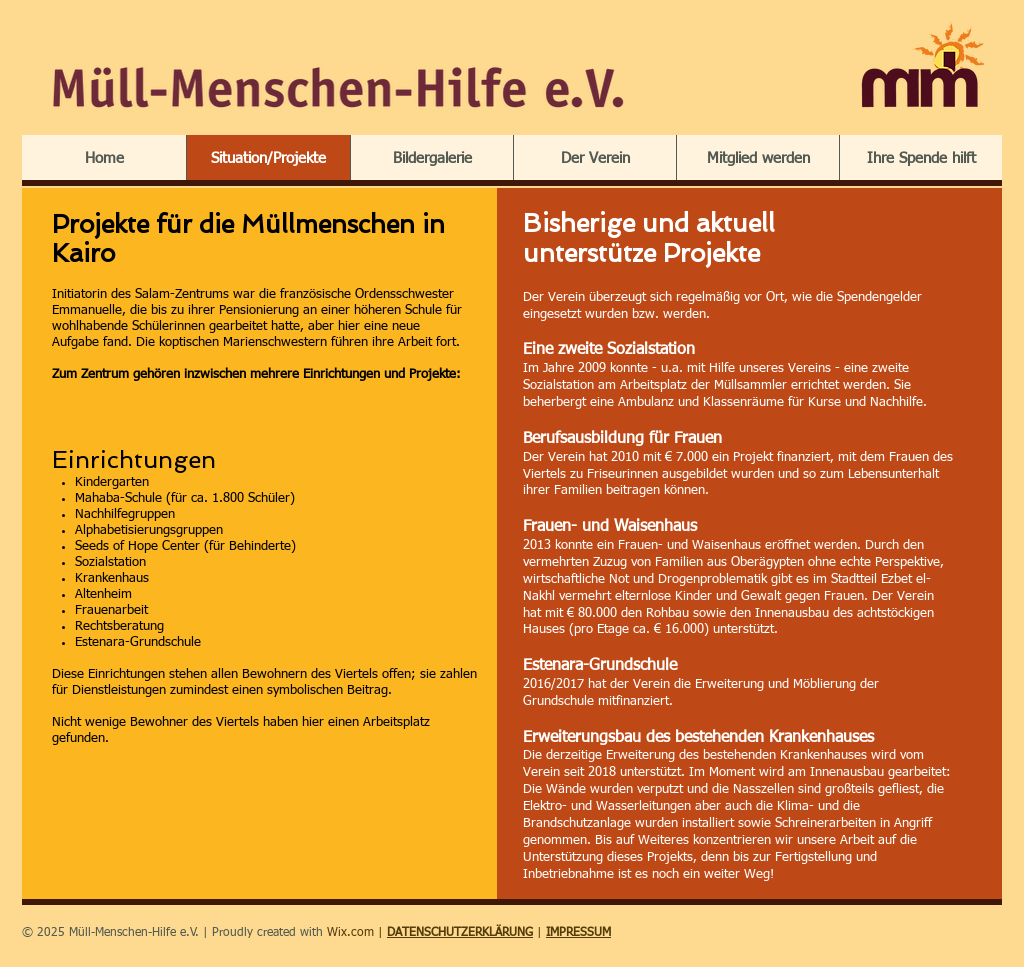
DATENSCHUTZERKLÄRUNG (460, 933)
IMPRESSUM (578, 933)
